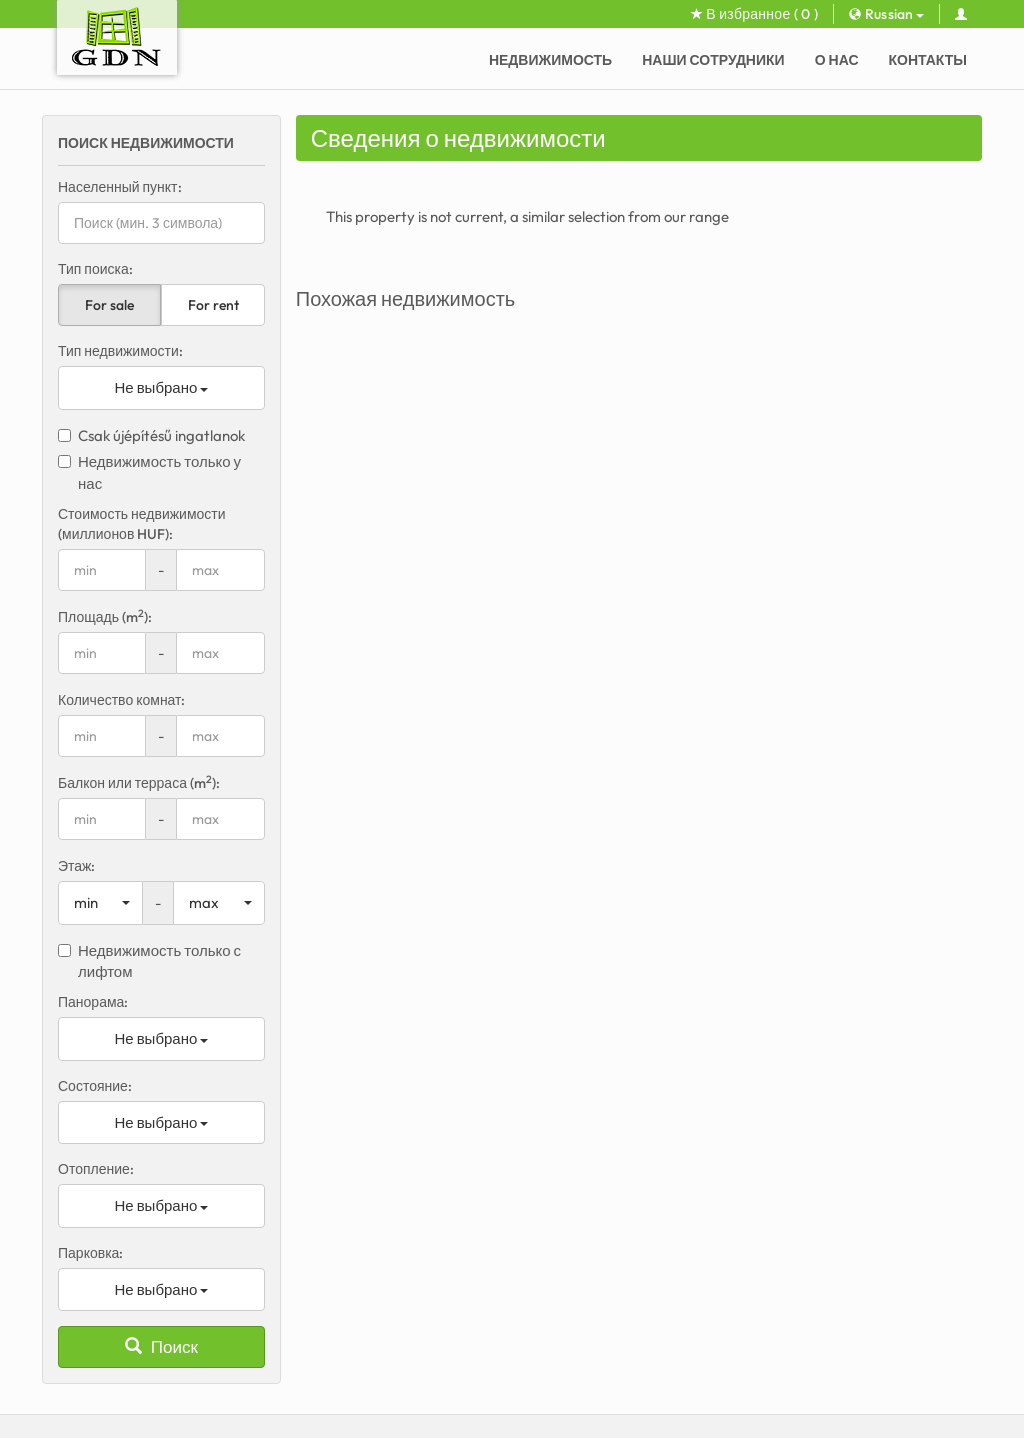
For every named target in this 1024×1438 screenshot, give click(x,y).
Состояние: (95, 1086)
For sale (109, 305)
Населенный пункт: (120, 187)
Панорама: (93, 1002)
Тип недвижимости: (120, 351)
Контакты (928, 60)
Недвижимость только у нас (149, 472)
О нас (837, 60)
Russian (886, 14)
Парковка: (90, 1253)
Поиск (161, 1346)
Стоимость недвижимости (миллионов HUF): (142, 524)
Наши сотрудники (713, 60)
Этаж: (76, 866)
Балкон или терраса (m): (139, 782)
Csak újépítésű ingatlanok (151, 435)
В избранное (754, 14)
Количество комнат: (122, 700)
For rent (213, 305)
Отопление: (96, 1169)
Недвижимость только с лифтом (149, 961)
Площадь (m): (105, 616)
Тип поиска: (95, 269)
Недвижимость (550, 60)
